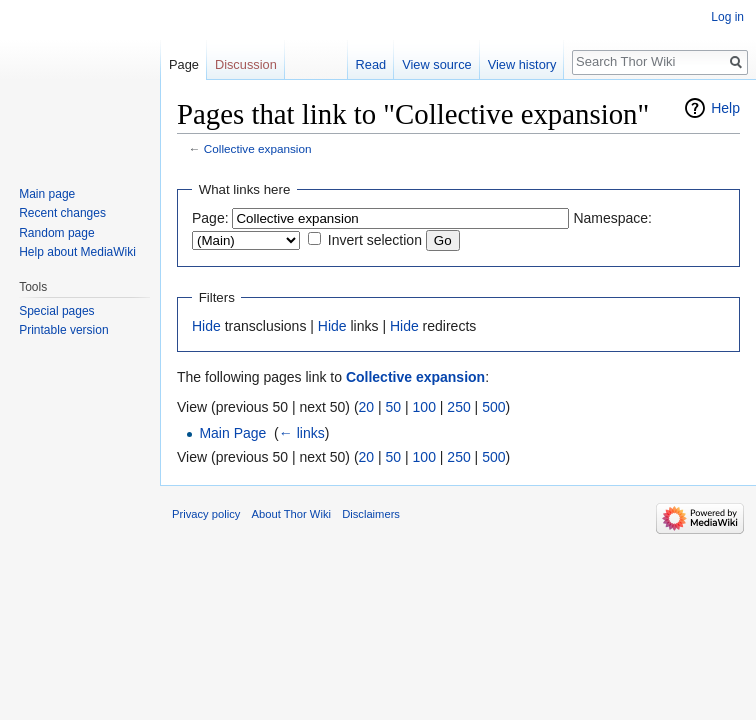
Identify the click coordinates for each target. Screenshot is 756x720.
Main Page (232, 433)
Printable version (63, 330)
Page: (210, 218)
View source (436, 64)
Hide (206, 326)
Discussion (246, 64)
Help (725, 108)
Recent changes (62, 213)
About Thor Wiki (291, 514)
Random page (56, 233)
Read (371, 64)
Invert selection (375, 240)
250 (458, 407)
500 (493, 407)
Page (184, 64)
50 (394, 407)
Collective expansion (258, 148)
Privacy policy (206, 514)
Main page (47, 194)
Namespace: (612, 218)
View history (522, 64)
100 (424, 407)
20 (367, 407)
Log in (727, 17)
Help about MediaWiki (77, 252)
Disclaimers (371, 514)
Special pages (56, 311)
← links (302, 433)
